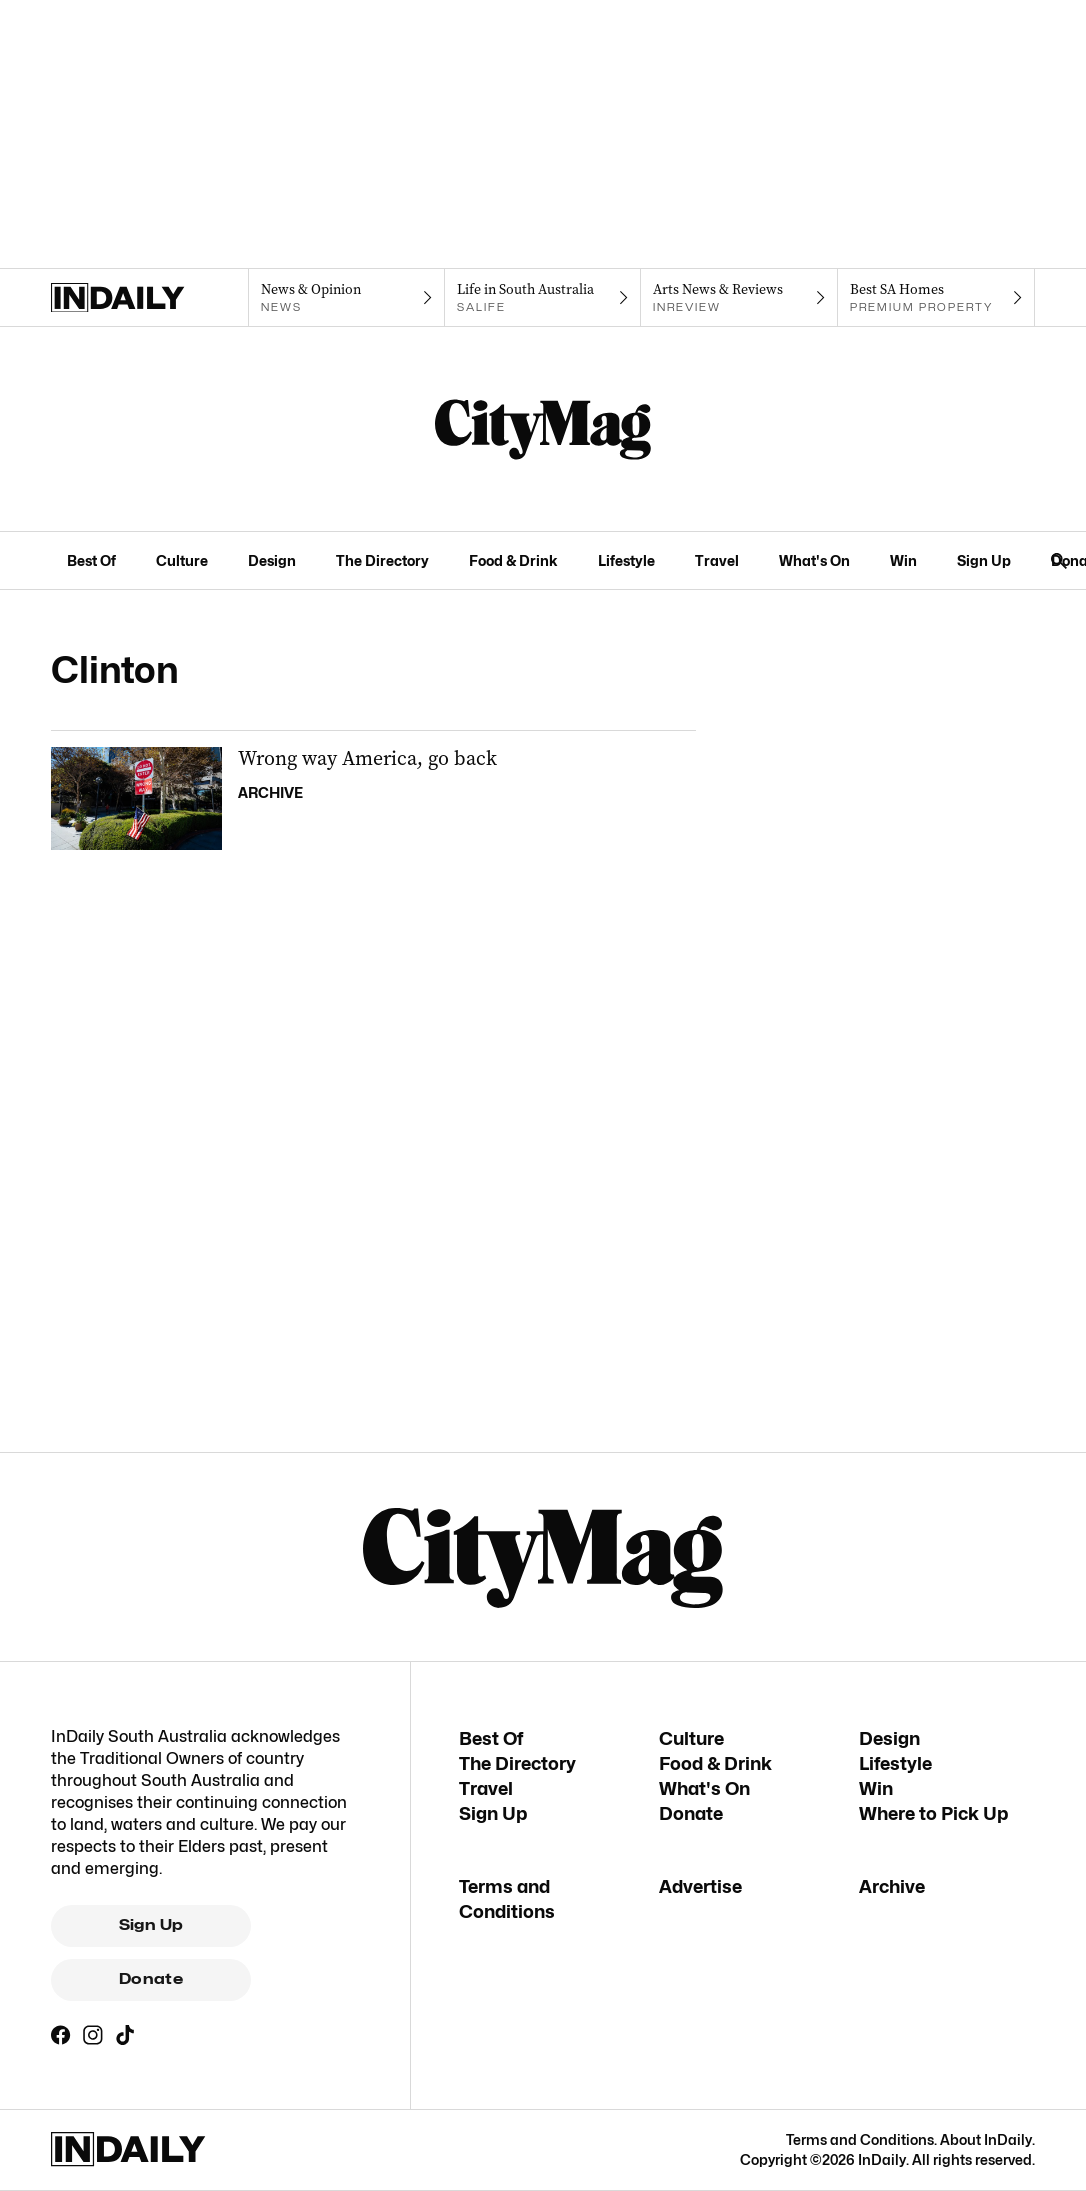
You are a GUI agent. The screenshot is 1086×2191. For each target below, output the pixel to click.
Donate (151, 1979)
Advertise (700, 1886)
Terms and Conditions (860, 2139)
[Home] (149, 298)
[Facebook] (61, 2035)
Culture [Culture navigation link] (182, 560)
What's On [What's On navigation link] (814, 560)
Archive (892, 1886)
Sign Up (151, 1925)
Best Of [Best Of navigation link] (91, 560)
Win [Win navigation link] (903, 560)
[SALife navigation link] (543, 298)
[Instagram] (93, 2035)
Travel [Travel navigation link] (717, 560)
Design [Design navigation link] (272, 560)
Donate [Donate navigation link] (691, 1813)
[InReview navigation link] (739, 298)
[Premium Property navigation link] (936, 298)
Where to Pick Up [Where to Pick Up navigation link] (933, 1813)
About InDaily (986, 2139)
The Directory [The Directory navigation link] (382, 560)
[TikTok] (125, 2035)
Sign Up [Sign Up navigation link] (984, 560)
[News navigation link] (346, 298)
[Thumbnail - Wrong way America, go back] (373, 798)
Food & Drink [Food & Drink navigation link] (513, 560)
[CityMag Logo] (543, 429)
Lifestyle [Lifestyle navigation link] (626, 560)
